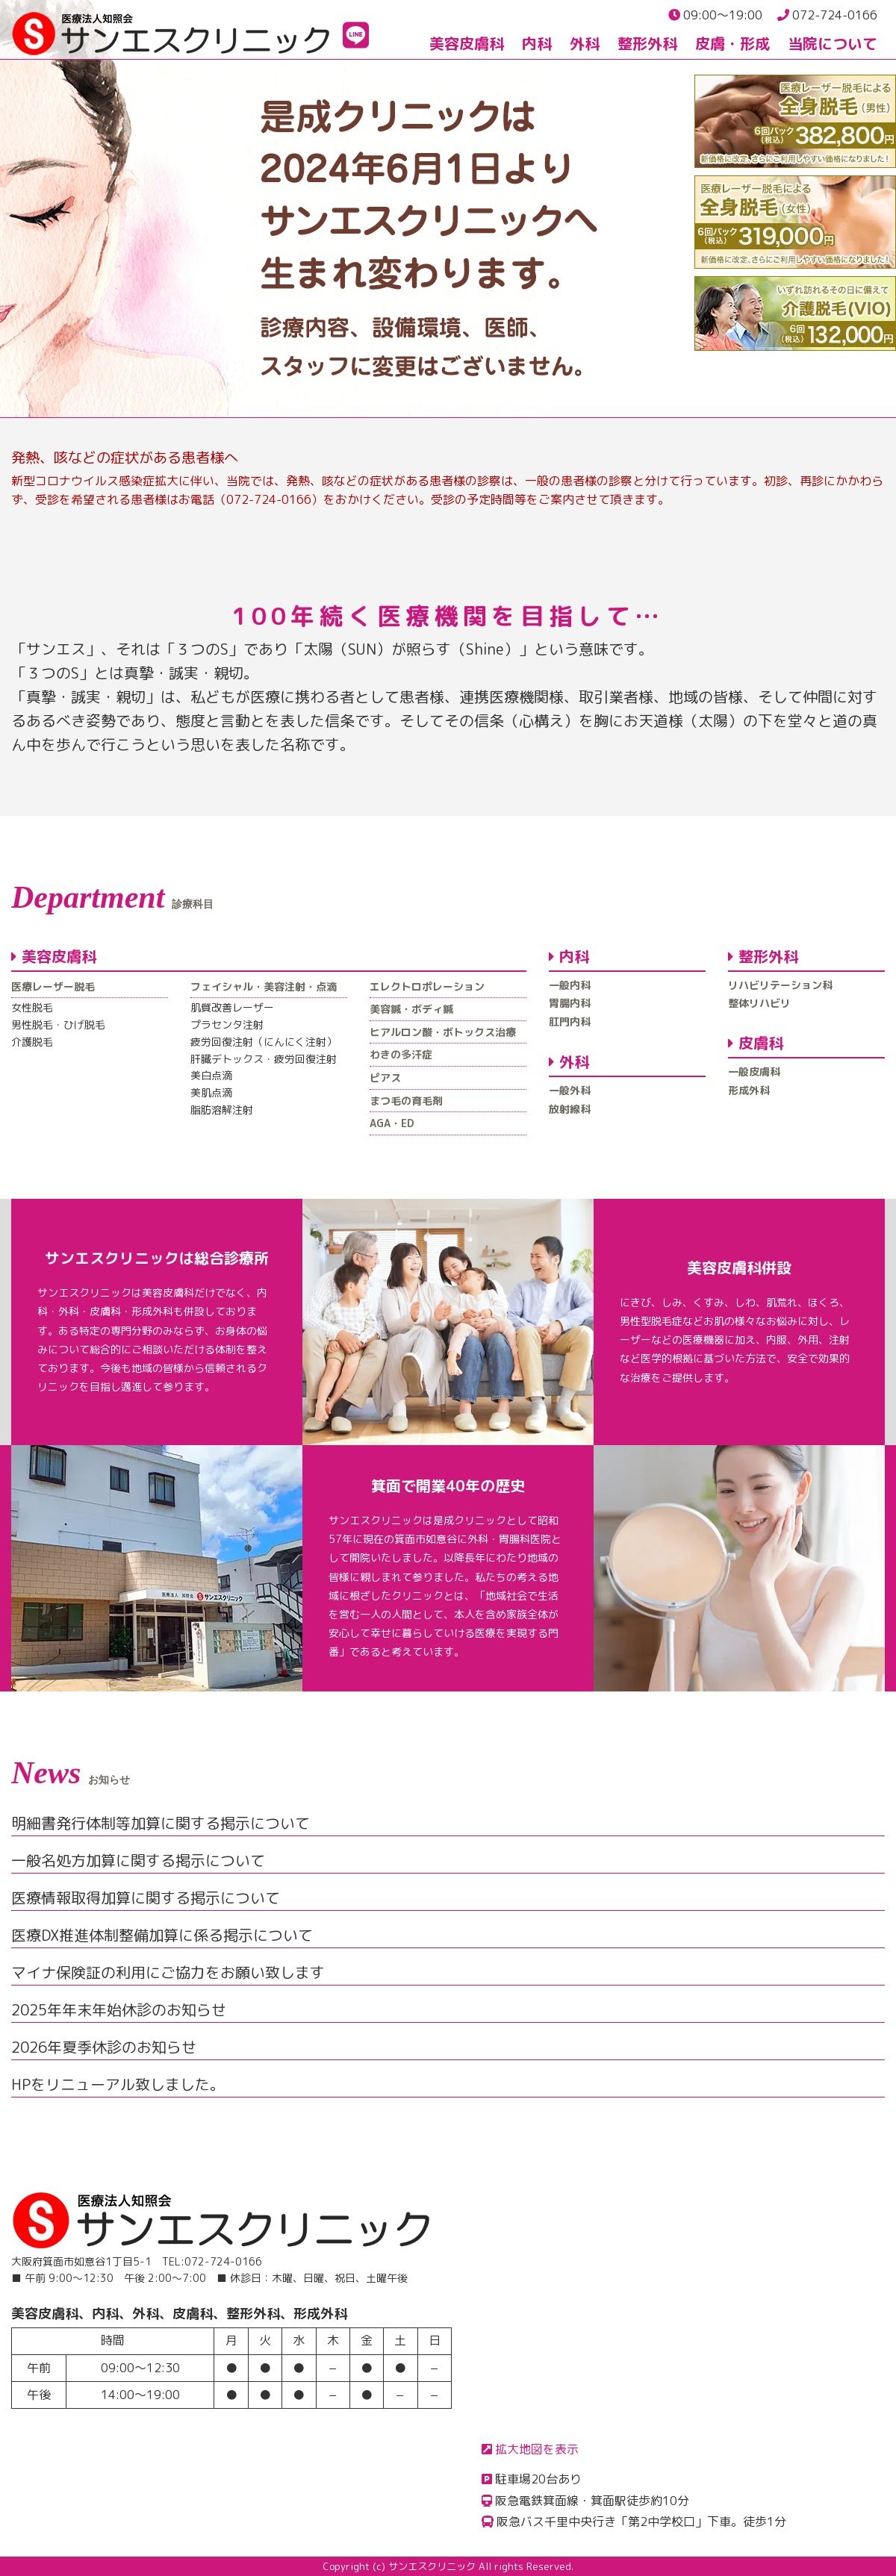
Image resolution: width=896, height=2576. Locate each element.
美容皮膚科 (466, 43)
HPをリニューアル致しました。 (118, 2084)
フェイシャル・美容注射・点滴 (263, 986)
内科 (537, 43)
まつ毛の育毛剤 (406, 1101)
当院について (832, 43)
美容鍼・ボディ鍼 (411, 1009)
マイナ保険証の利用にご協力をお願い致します (168, 1972)
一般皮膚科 (754, 1071)
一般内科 (570, 985)
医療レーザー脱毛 (53, 986)
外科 (585, 43)
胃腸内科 (570, 1003)
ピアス (385, 1077)
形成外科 (749, 1090)
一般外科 (570, 1090)
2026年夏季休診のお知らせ (103, 2046)
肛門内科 (570, 1021)
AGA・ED (392, 1123)
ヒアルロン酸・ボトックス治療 (443, 1032)
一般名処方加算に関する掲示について (138, 1860)
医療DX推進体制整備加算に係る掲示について (162, 1934)
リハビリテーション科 (780, 985)
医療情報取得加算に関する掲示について (145, 1897)
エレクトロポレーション (427, 986)
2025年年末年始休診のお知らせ (118, 2009)
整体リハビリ (759, 1003)
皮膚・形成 (732, 43)
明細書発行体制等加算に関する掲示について (160, 1822)
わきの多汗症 (401, 1054)
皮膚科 (755, 1042)
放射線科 (570, 1109)
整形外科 (647, 43)
